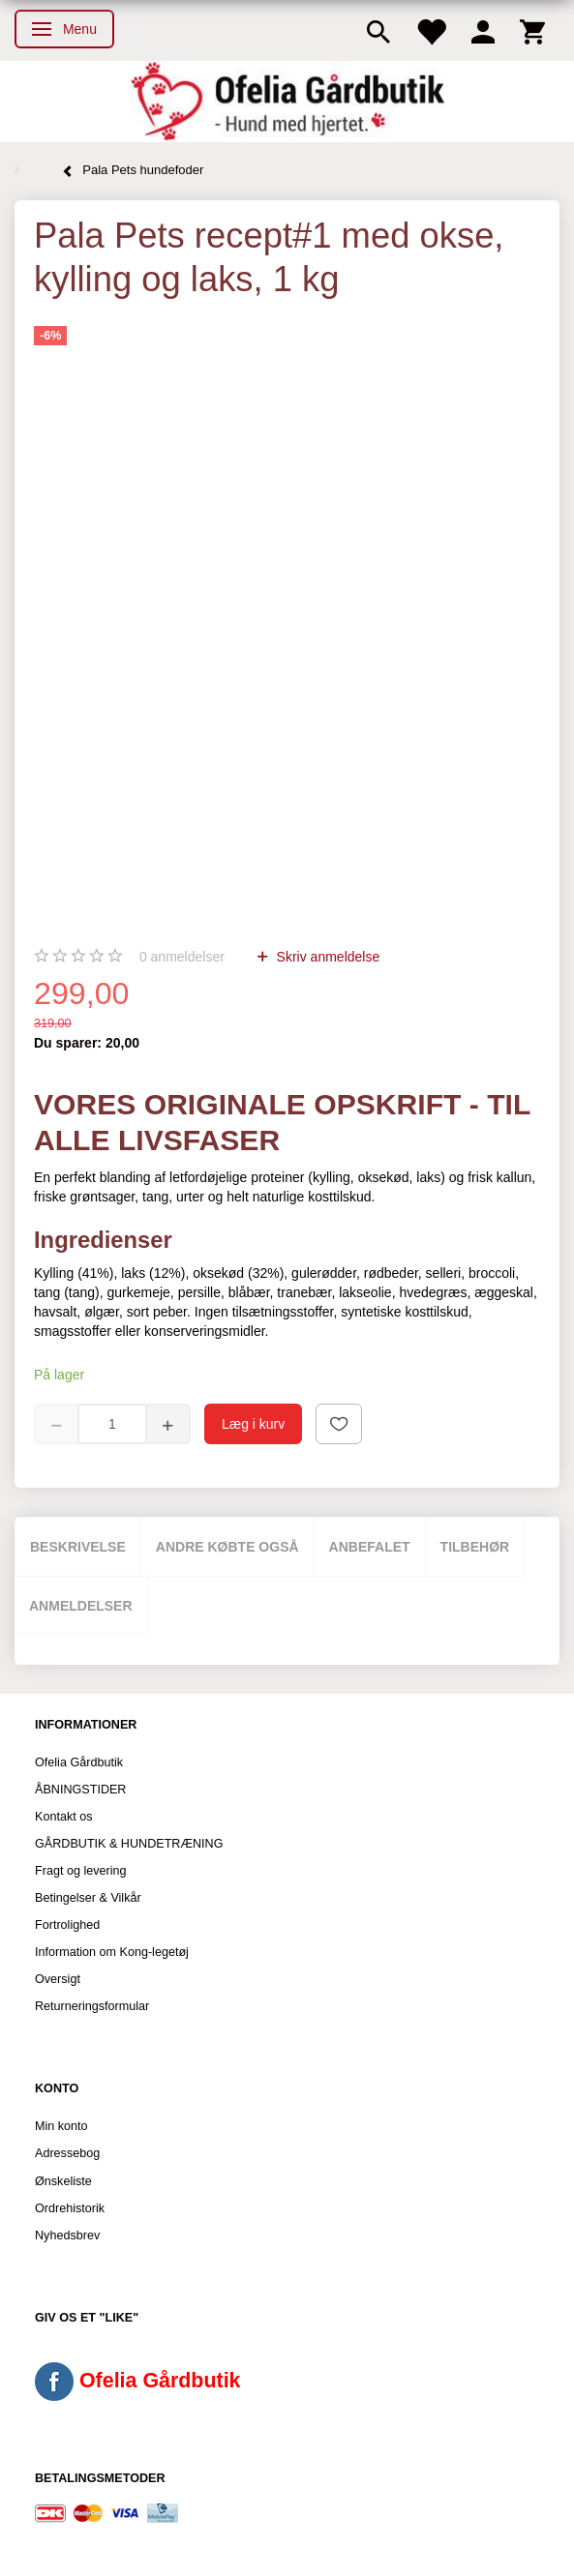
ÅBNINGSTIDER (80, 1789)
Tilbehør (475, 1546)
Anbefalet (369, 1546)
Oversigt (57, 1979)
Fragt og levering (81, 1871)
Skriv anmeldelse (326, 956)
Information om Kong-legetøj (112, 1952)
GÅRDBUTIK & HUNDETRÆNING (129, 1844)
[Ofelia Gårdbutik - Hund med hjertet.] (287, 101)
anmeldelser (182, 956)
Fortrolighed (67, 1925)
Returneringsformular (92, 2006)
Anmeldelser (81, 1606)
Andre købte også (227, 1546)
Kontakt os (64, 1816)
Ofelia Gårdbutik (79, 1762)
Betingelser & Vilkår (88, 1898)
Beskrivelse (78, 1546)
